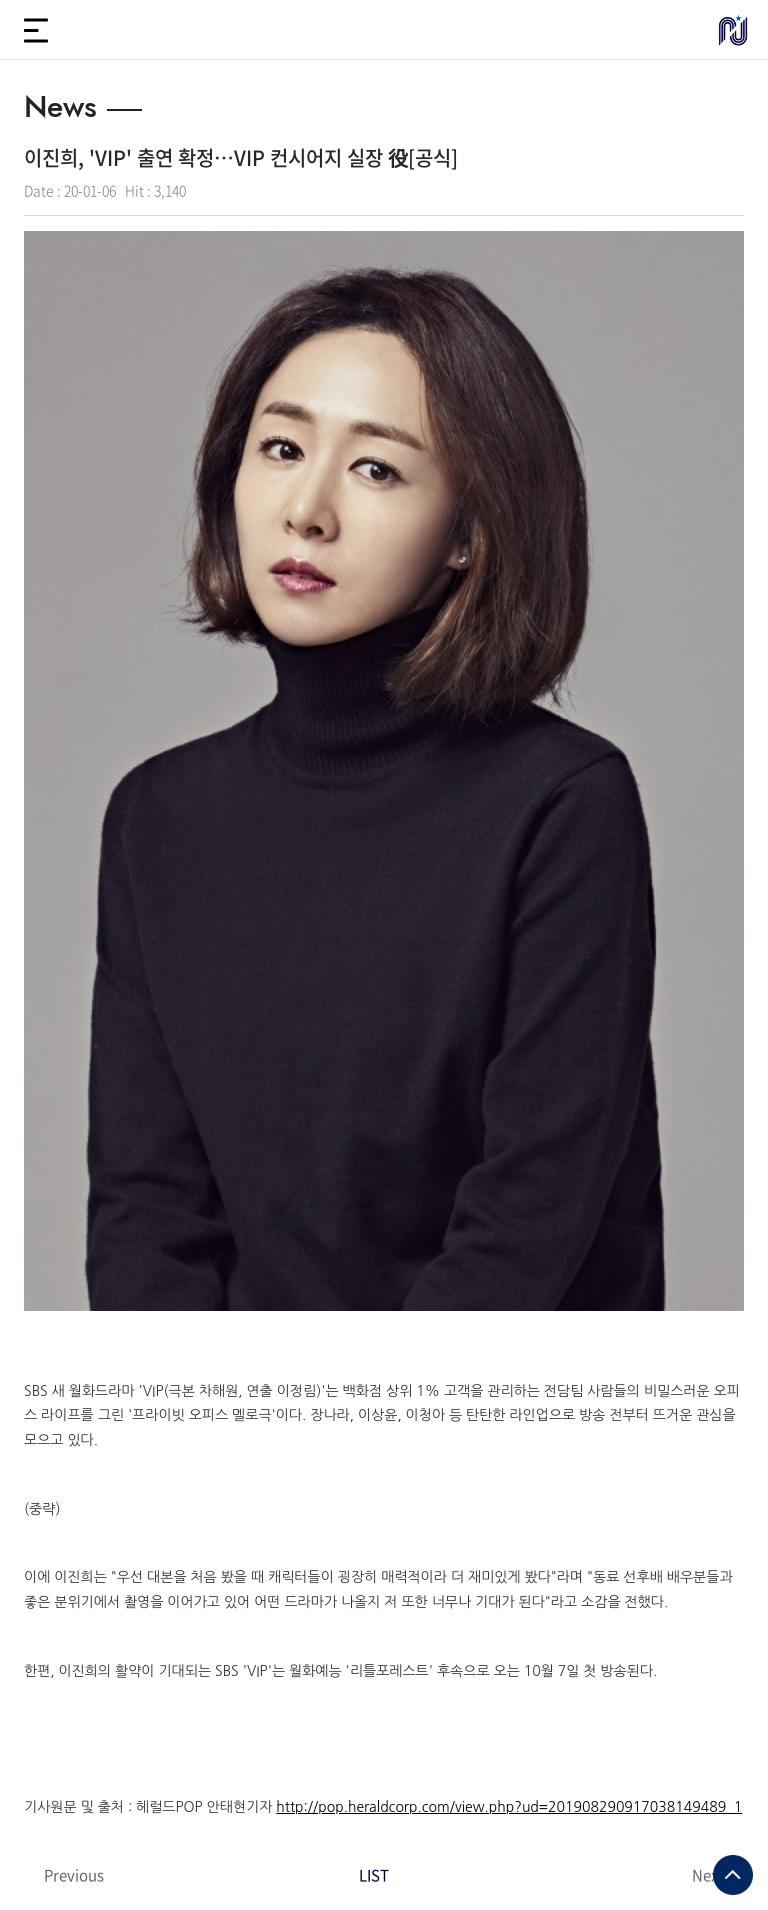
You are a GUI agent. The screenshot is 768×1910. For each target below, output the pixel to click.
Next (708, 1605)
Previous (74, 1605)
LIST (374, 1605)
